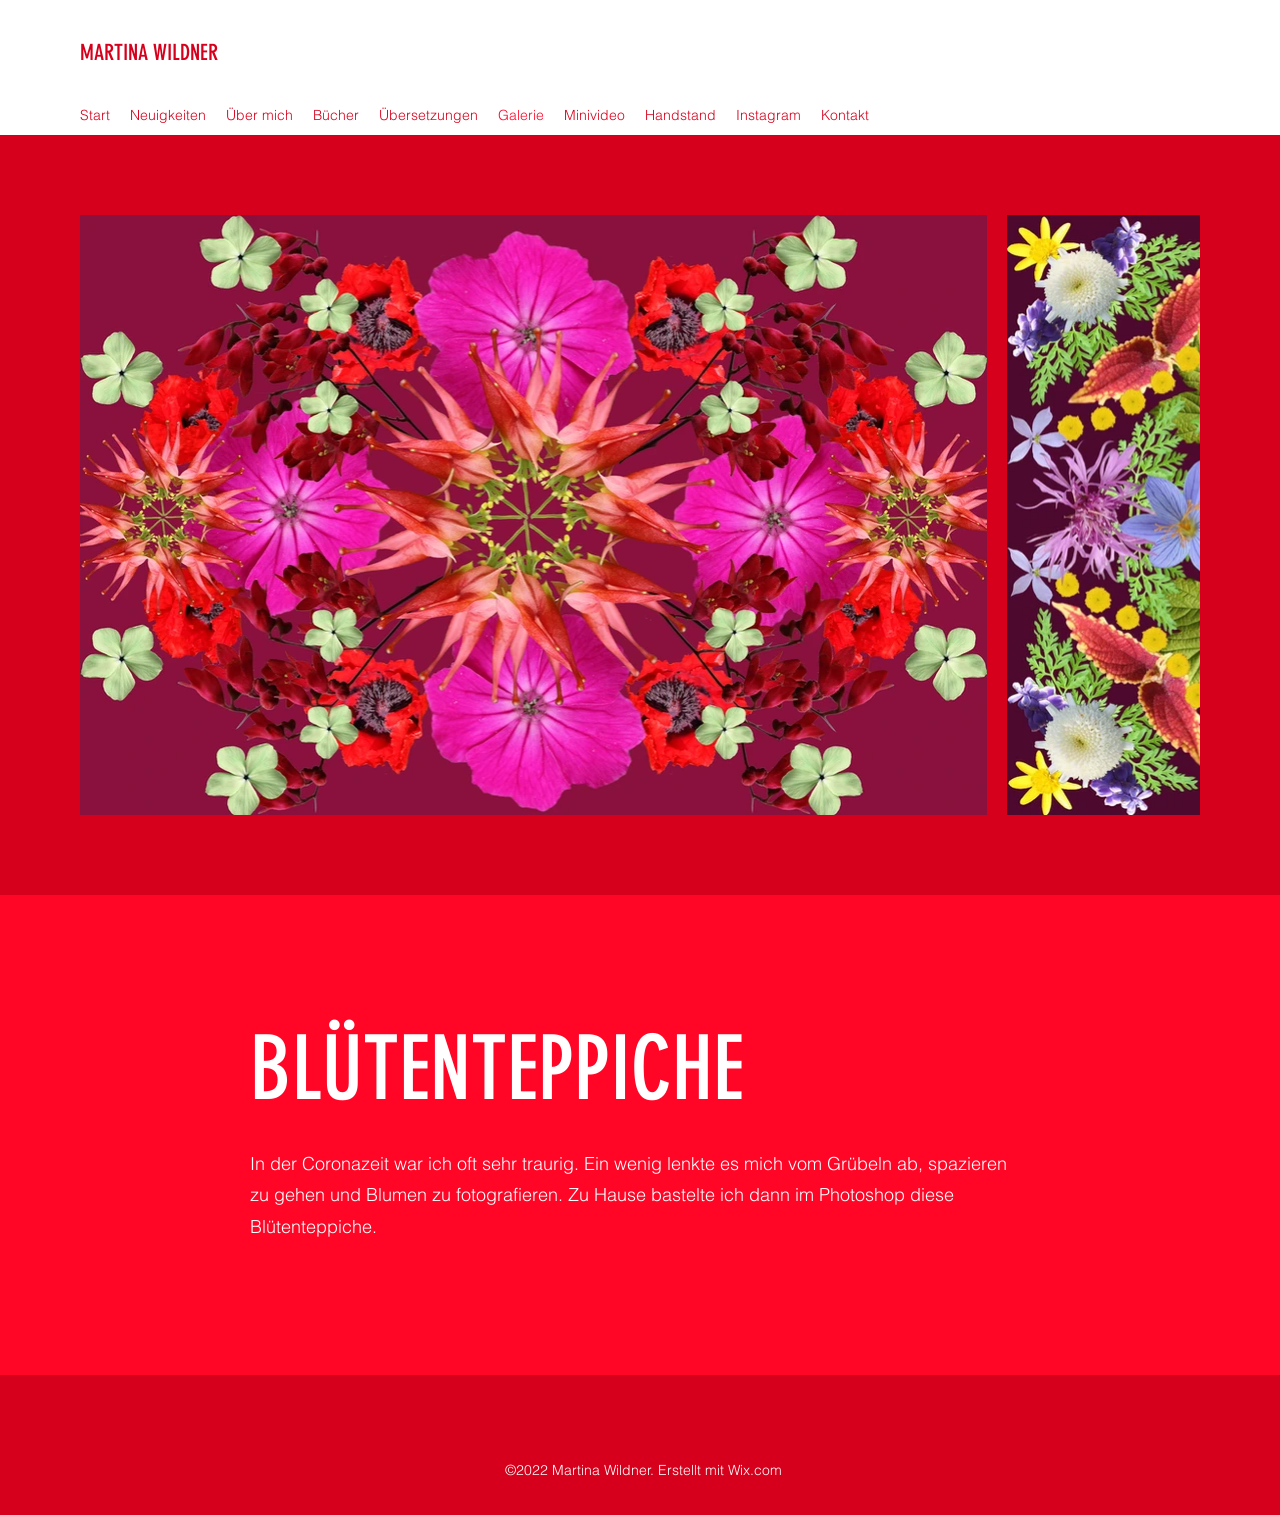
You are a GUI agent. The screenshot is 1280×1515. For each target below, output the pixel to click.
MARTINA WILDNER (149, 52)
